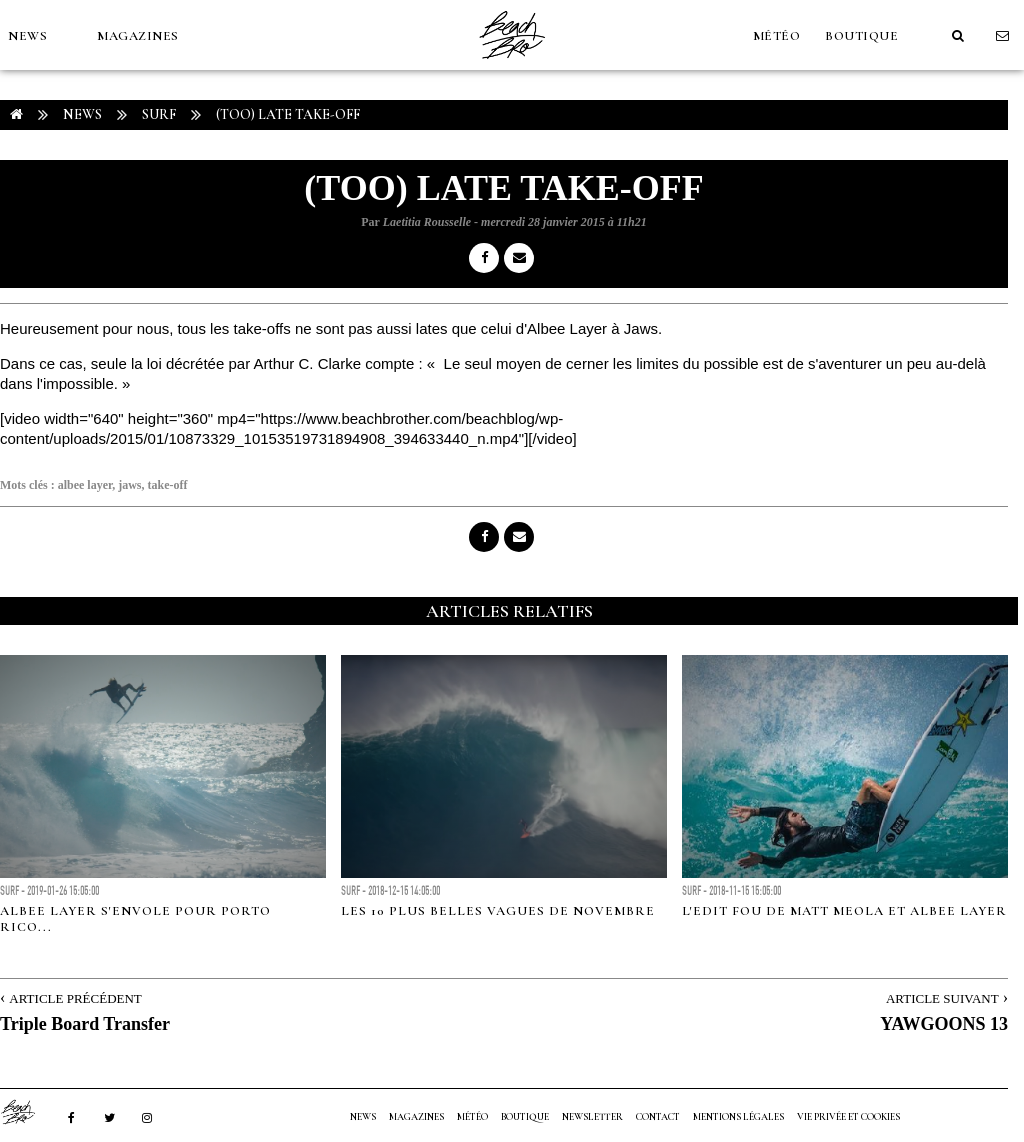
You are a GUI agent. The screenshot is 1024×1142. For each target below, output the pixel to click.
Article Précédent (75, 998)
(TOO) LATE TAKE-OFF (288, 114)
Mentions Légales (738, 1117)
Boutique (861, 36)
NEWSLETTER (592, 1117)
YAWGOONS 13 (944, 1024)
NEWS (27, 36)
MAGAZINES (138, 36)
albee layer (85, 485)
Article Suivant (942, 998)
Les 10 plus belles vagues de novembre (498, 911)
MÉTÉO (777, 36)
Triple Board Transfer (85, 1024)
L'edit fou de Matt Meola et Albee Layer (844, 911)
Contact (658, 1117)
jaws (129, 485)
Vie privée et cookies (848, 1117)
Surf (159, 114)
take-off (168, 485)
